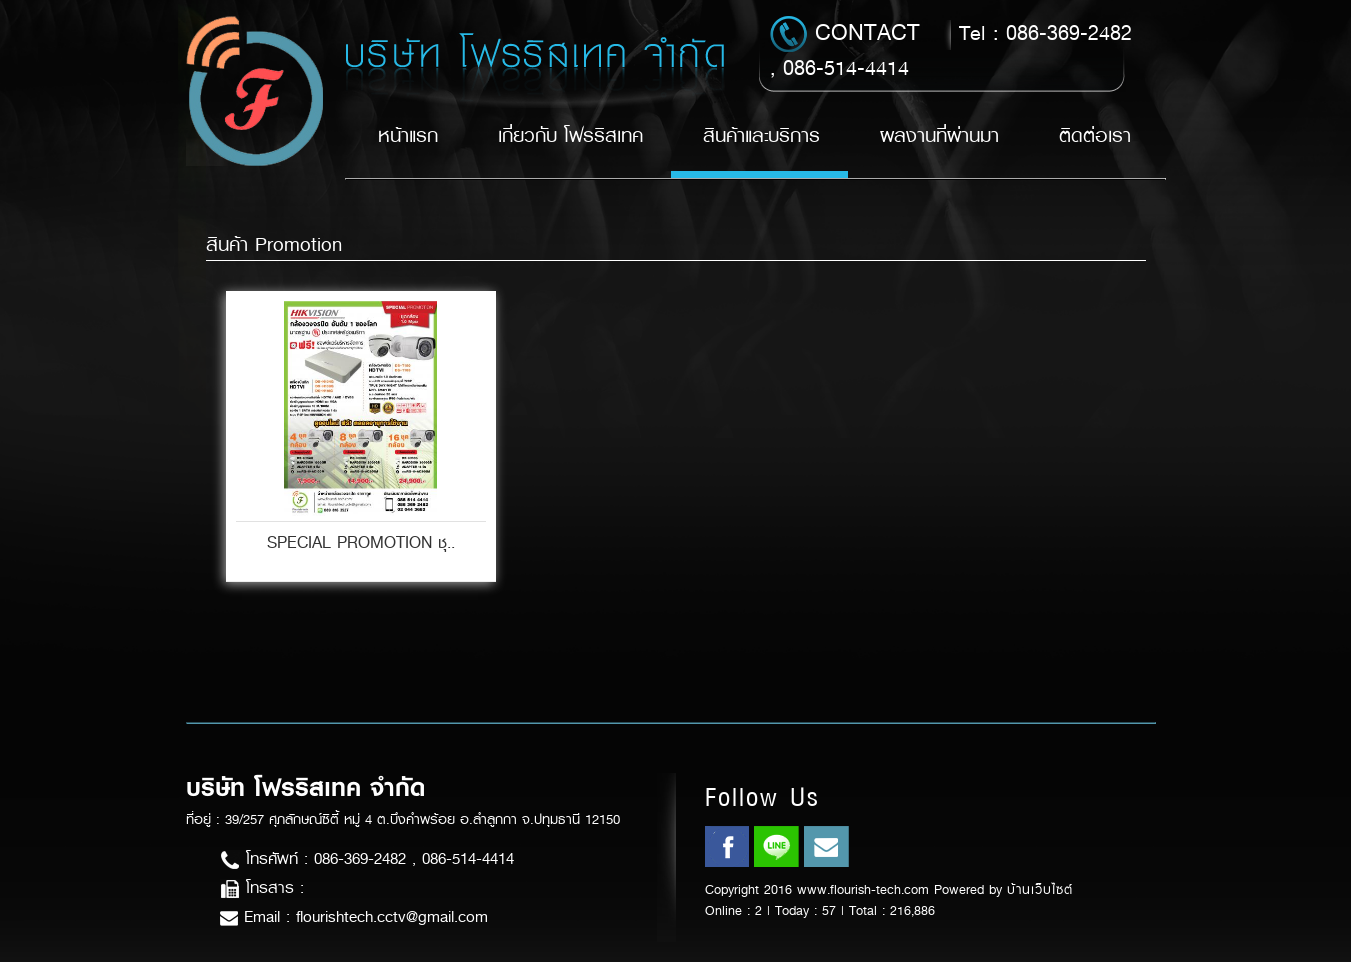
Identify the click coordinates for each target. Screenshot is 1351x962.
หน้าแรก (408, 135)
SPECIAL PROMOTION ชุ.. (361, 542)
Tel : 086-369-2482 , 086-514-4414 (951, 49)
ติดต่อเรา (1095, 135)
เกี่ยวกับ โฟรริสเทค (570, 135)
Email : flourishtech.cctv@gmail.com (354, 916)
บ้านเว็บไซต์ (1040, 889)
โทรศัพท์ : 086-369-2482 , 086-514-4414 (367, 858)
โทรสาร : (262, 887)
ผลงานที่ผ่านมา (939, 135)
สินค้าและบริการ (761, 135)
